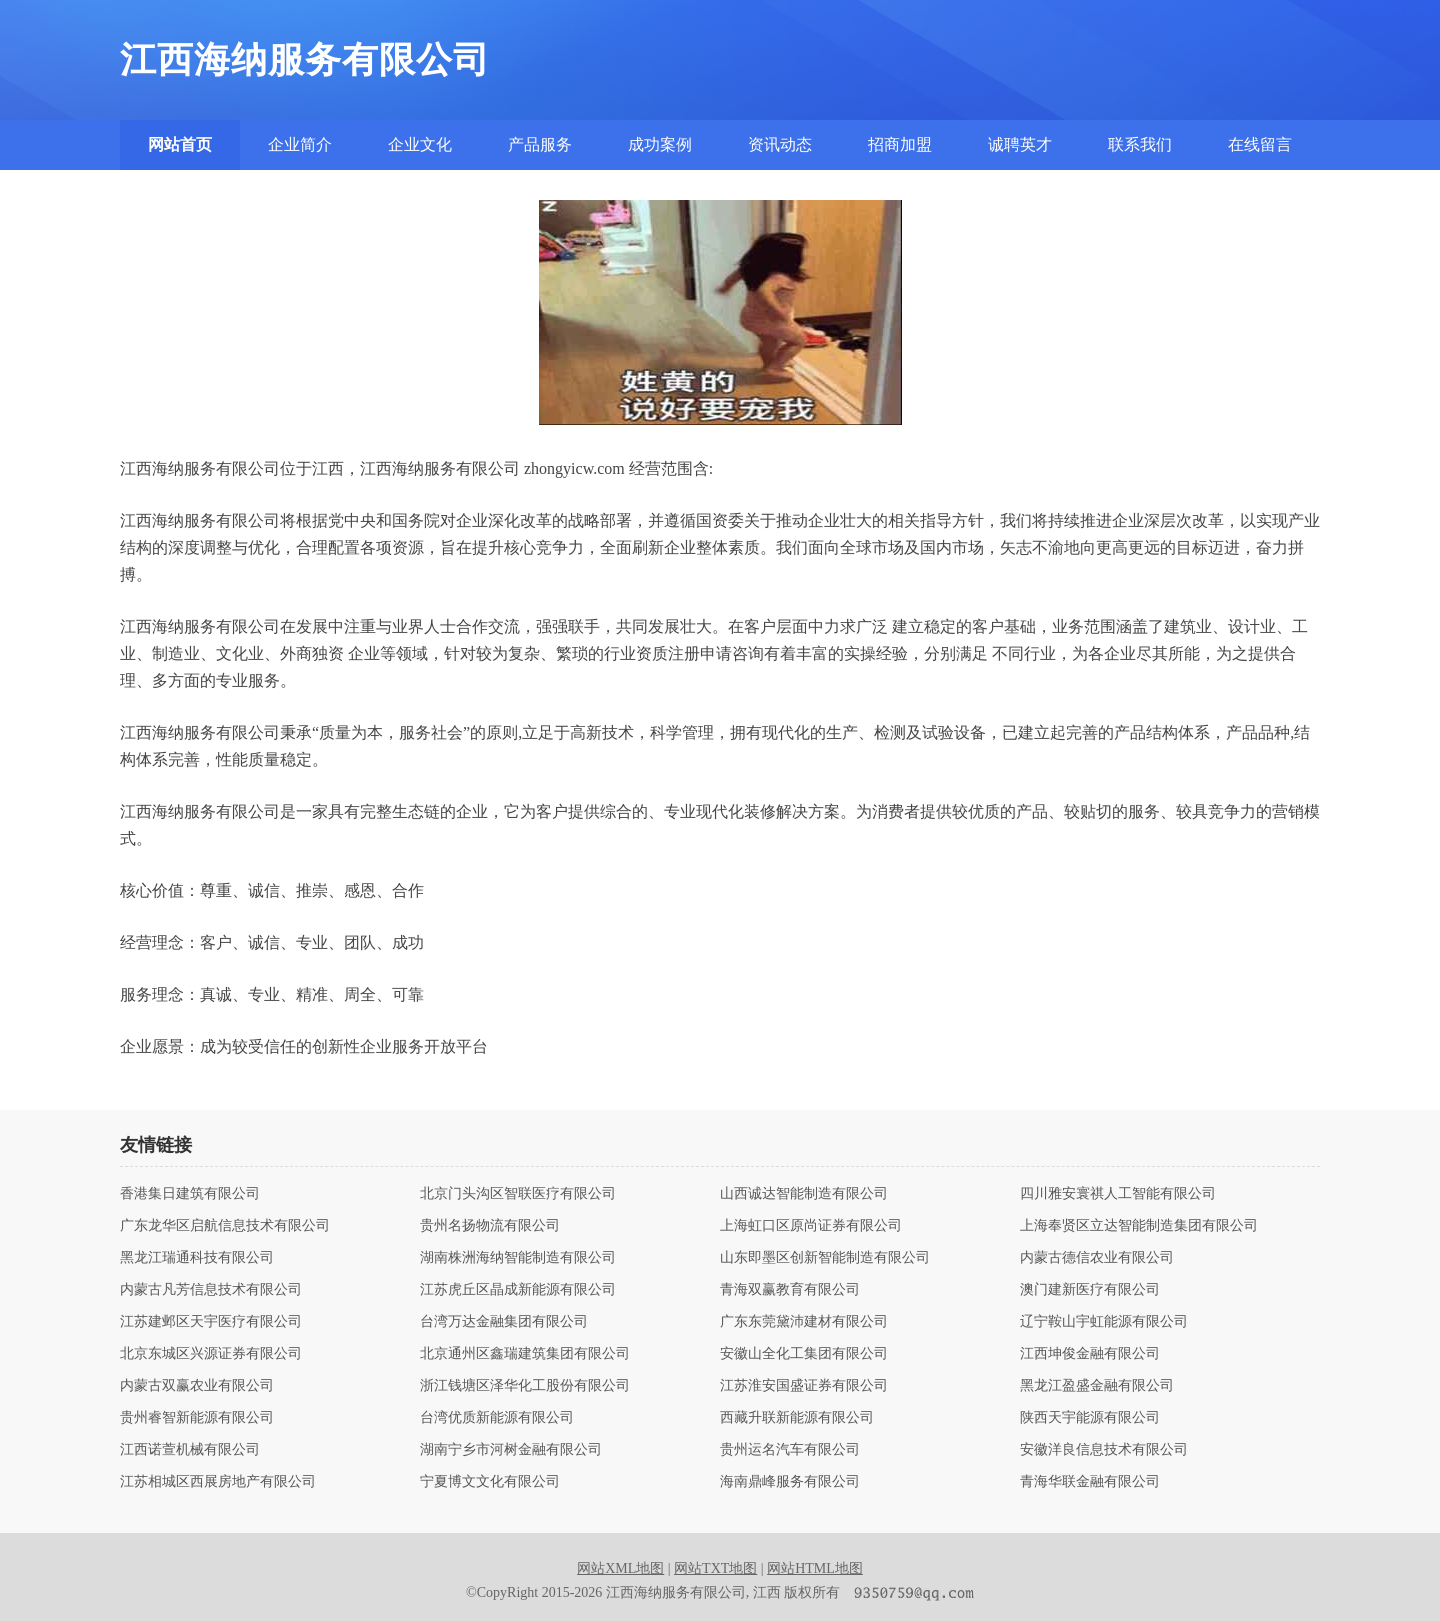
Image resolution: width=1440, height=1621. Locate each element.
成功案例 (660, 144)
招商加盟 (900, 144)
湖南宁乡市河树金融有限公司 (511, 1450)
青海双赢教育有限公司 (790, 1290)
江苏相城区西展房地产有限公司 (218, 1482)
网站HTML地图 (815, 1568)
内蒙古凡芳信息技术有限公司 (211, 1290)
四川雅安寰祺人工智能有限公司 (1118, 1194)
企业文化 (420, 144)
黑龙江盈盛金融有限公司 (1097, 1386)
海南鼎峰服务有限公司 (790, 1482)
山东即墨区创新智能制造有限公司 (825, 1258)
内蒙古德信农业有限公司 (1097, 1258)
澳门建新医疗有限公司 (1090, 1290)
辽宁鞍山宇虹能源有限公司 (1104, 1322)
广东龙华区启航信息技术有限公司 (225, 1226)
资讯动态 (780, 144)
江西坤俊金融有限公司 (1090, 1354)
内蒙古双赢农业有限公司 (197, 1386)
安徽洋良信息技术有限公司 (1104, 1450)
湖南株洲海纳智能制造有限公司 (518, 1258)
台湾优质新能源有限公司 (497, 1418)
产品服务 (540, 144)
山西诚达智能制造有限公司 (804, 1194)
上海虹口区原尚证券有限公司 (811, 1226)
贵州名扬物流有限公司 (490, 1226)
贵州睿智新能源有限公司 (197, 1418)
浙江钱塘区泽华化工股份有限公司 (525, 1386)
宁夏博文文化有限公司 (490, 1482)
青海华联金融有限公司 (1090, 1482)
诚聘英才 (1020, 144)
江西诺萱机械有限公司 (190, 1450)
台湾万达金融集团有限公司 (504, 1322)
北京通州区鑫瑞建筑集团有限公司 (525, 1354)
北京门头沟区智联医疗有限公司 (518, 1194)
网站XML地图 (620, 1568)
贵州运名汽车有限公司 (790, 1450)
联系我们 (1140, 144)
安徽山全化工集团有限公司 (804, 1354)
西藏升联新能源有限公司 (797, 1418)
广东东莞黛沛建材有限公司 (804, 1322)
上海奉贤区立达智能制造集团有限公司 (1139, 1226)
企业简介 (300, 144)
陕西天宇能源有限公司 (1090, 1418)
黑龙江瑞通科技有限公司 (197, 1258)
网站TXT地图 (715, 1568)
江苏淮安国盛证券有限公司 (804, 1386)
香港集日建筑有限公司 (190, 1194)
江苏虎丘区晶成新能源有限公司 (518, 1290)
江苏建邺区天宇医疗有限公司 (211, 1322)
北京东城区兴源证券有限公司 (211, 1354)
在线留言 (1260, 144)
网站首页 (180, 144)
